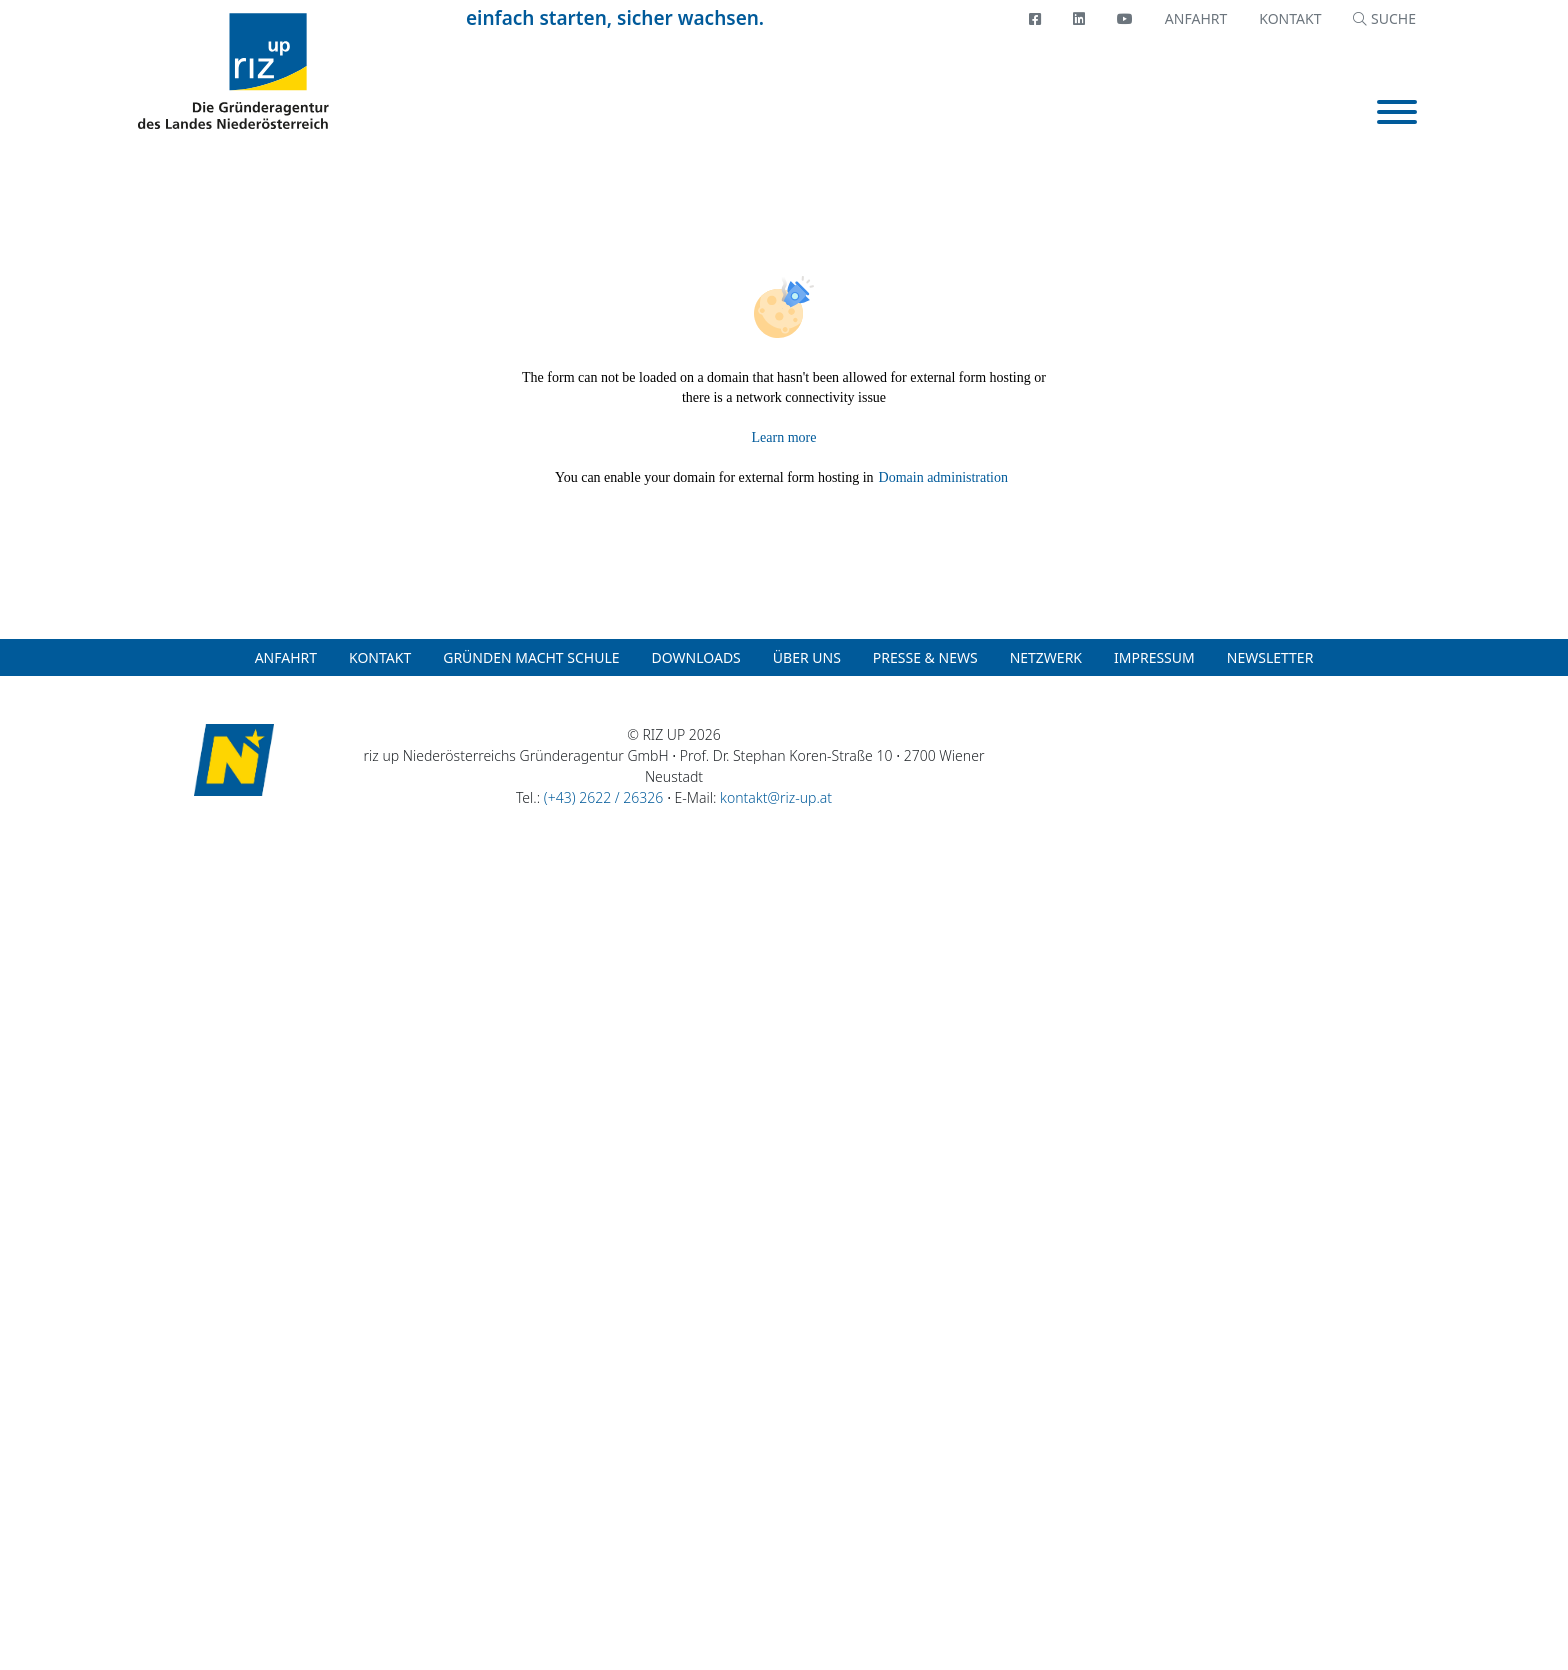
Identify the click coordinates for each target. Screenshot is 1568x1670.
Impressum (1154, 657)
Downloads (696, 657)
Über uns (807, 657)
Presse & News (925, 657)
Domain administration (943, 477)
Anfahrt (1196, 18)
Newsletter (1270, 657)
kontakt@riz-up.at (776, 797)
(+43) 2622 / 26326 (603, 797)
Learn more (784, 437)
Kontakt (1290, 18)
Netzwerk (1046, 657)
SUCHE (1384, 18)
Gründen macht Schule (531, 657)
